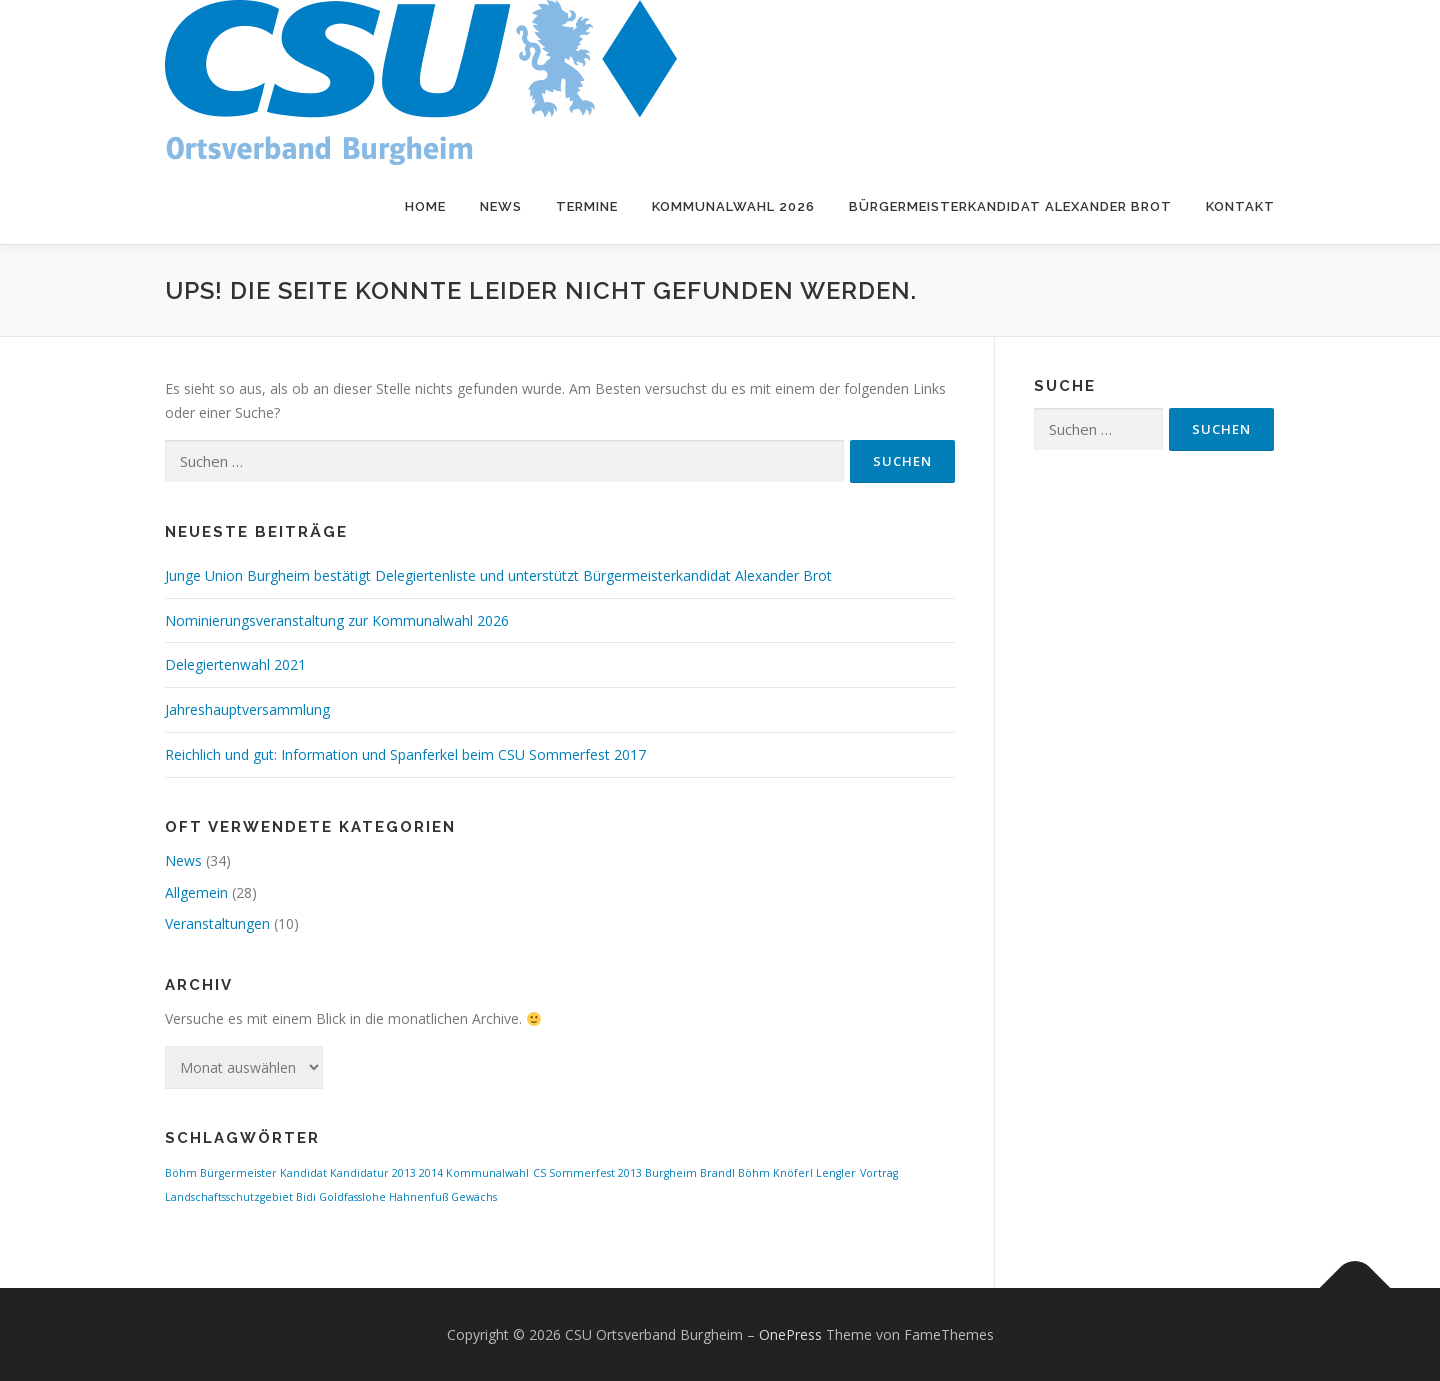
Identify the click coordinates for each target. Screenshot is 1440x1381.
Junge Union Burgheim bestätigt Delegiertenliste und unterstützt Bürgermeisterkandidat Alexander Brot (498, 575)
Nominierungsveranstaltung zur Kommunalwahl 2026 (337, 620)
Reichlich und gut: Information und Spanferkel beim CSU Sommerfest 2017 (405, 754)
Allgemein (196, 892)
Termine (587, 206)
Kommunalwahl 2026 (733, 206)
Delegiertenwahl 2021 (235, 664)
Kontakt (1240, 206)
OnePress (790, 1334)
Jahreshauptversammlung (247, 709)
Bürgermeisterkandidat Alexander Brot (1010, 206)
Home (425, 206)
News (501, 206)
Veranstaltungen (217, 923)
